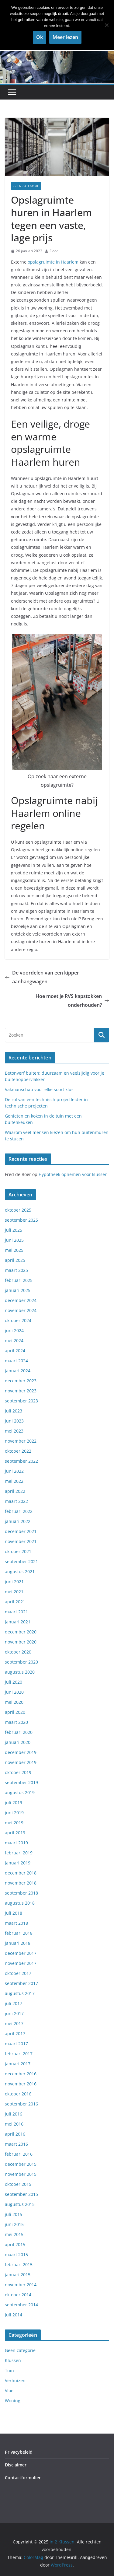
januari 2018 (17, 1943)
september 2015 (21, 2194)
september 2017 (21, 1983)
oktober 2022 (18, 1451)
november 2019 (20, 1762)
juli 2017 (13, 2003)
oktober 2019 (18, 1772)
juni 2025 (14, 1240)
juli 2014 (13, 2315)
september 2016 (21, 2104)
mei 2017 (14, 2023)
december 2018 (20, 1873)
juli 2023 (13, 1411)
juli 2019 (13, 1802)
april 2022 (15, 1491)
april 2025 (15, 1260)
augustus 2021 (20, 1571)
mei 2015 (14, 2234)
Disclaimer (15, 2465)
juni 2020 (14, 1692)
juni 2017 (14, 2013)
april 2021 (15, 1602)
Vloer (10, 2390)
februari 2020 (19, 1732)
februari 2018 (19, 1933)
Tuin (9, 2370)
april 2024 (15, 1350)
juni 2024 (14, 1330)
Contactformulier (23, 2477)
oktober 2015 (18, 2184)
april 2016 (15, 2134)
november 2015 (20, 2174)
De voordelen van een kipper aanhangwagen (42, 977)
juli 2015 (13, 2214)
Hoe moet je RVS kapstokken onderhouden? (72, 1000)
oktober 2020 (18, 1652)
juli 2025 (13, 1230)
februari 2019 (19, 1853)
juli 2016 (13, 2114)
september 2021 (21, 1561)
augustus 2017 (20, 1993)
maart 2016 (16, 2144)
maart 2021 (16, 1612)
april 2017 (15, 2033)
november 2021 (20, 1541)
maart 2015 (16, 2254)
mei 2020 (14, 1702)
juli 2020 (13, 1682)
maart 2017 (16, 2043)
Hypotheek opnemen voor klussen (73, 1174)
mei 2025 (14, 1250)
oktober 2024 (18, 1320)
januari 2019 (17, 1863)
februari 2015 (19, 2264)
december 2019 (20, 1752)
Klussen (13, 2360)
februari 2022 (19, 1511)
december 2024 (20, 1300)
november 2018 (20, 1883)
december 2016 (20, 2074)
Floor (54, 251)
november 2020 (20, 1642)
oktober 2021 (18, 1551)
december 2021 (20, 1531)
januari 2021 (17, 1622)
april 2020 (15, 1712)
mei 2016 (14, 2124)
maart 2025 (16, 1270)
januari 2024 (17, 1371)
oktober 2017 (18, 1973)
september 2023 (21, 1401)
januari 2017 (17, 2064)
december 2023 (20, 1381)
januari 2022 (17, 1521)
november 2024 (20, 1310)
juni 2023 (14, 1421)
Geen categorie (26, 186)
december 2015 (20, 2164)
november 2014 (20, 2284)
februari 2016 (19, 2154)
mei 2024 (14, 1340)
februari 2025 (19, 1280)
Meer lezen (65, 37)
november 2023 (20, 1391)
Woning (12, 2400)
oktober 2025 (18, 1210)
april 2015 (15, 2244)
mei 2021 (14, 1591)
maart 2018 (16, 1923)
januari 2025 (17, 1290)
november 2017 (20, 1963)
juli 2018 (13, 1913)
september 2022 (21, 1461)
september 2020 (21, 1662)
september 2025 (21, 1220)
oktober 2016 (18, 2094)
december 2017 (20, 1953)
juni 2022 (14, 1471)
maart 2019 (16, 1843)
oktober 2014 (18, 2295)
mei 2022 (14, 1481)
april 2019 (15, 1833)
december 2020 (20, 1632)
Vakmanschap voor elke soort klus (39, 1089)
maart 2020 (16, 1722)
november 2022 (20, 1441)
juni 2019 (14, 1812)
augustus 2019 (20, 1792)
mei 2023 (14, 1431)
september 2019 (21, 1782)
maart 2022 (16, 1501)
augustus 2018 (20, 1903)
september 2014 (21, 2305)
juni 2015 (14, 2224)
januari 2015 (17, 2274)
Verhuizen (15, 2380)
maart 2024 (16, 1360)
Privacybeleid (19, 2452)
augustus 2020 (20, 1672)
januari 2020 (17, 1742)
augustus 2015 (20, 2204)
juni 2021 (14, 1581)
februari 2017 (19, 2053)
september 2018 (21, 1893)
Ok (39, 37)
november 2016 (20, 2084)
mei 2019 (14, 1822)
